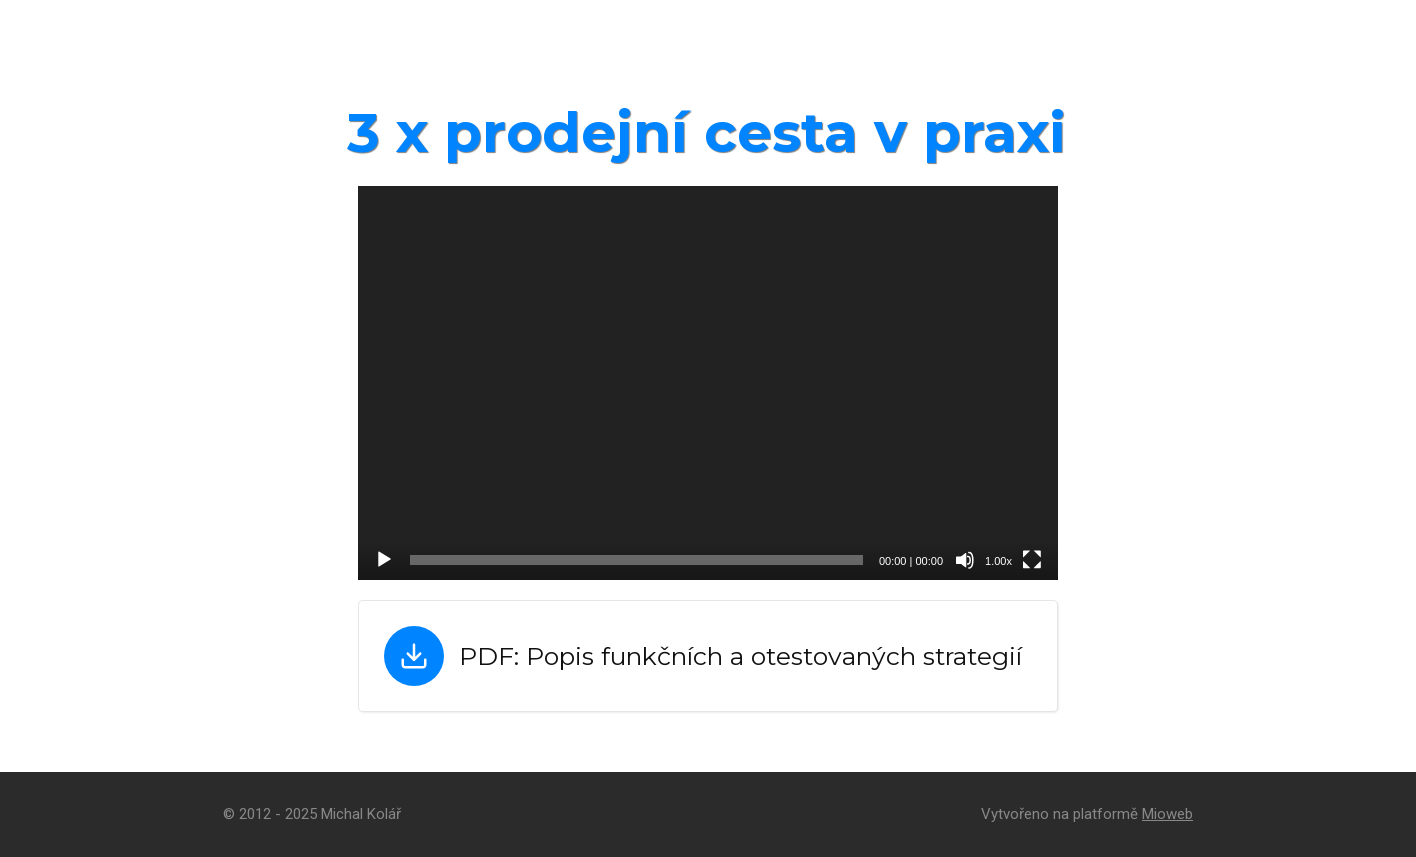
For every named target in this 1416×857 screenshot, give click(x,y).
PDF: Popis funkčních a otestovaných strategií (740, 656)
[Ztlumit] (965, 560)
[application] (708, 383)
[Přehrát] (384, 560)
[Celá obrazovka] (1032, 560)
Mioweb (1167, 814)
